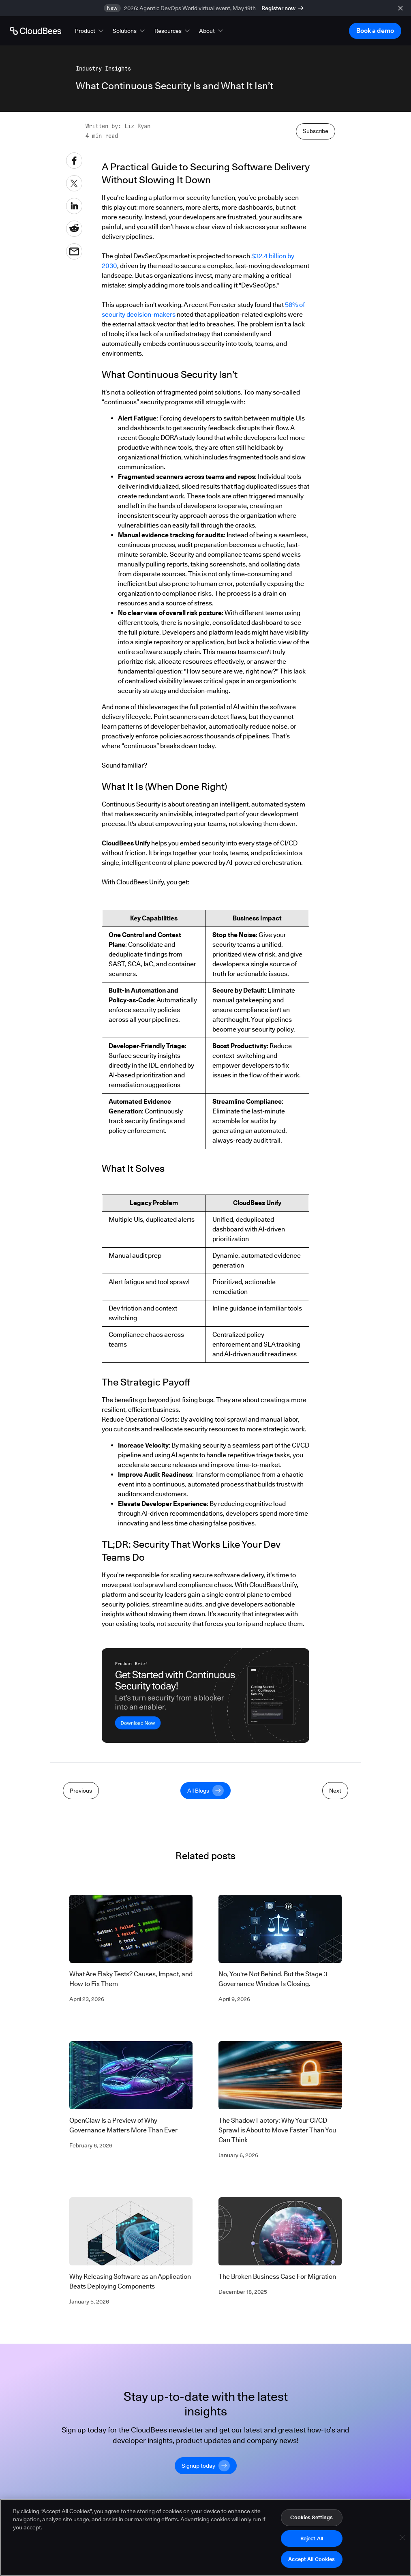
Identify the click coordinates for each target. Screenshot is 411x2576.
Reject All (311, 2538)
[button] (90, 31)
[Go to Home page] (35, 31)
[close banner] (400, 8)
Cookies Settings (311, 2517)
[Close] (402, 2537)
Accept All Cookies (311, 2559)
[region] (205, 2537)
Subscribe (315, 274)
